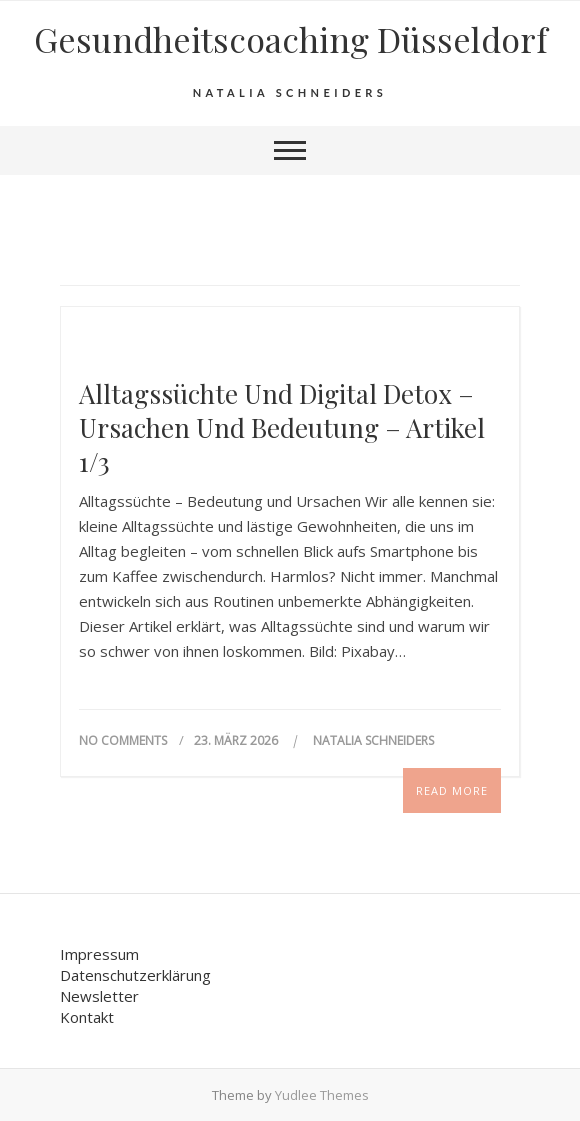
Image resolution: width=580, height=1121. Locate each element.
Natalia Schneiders (373, 740)
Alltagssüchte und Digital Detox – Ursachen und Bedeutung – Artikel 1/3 (282, 428)
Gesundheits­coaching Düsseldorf (290, 39)
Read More (452, 790)
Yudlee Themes (322, 1095)
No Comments (123, 740)
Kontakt (87, 1017)
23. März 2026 (237, 740)
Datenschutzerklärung (135, 975)
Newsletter (99, 996)
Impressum (99, 954)
